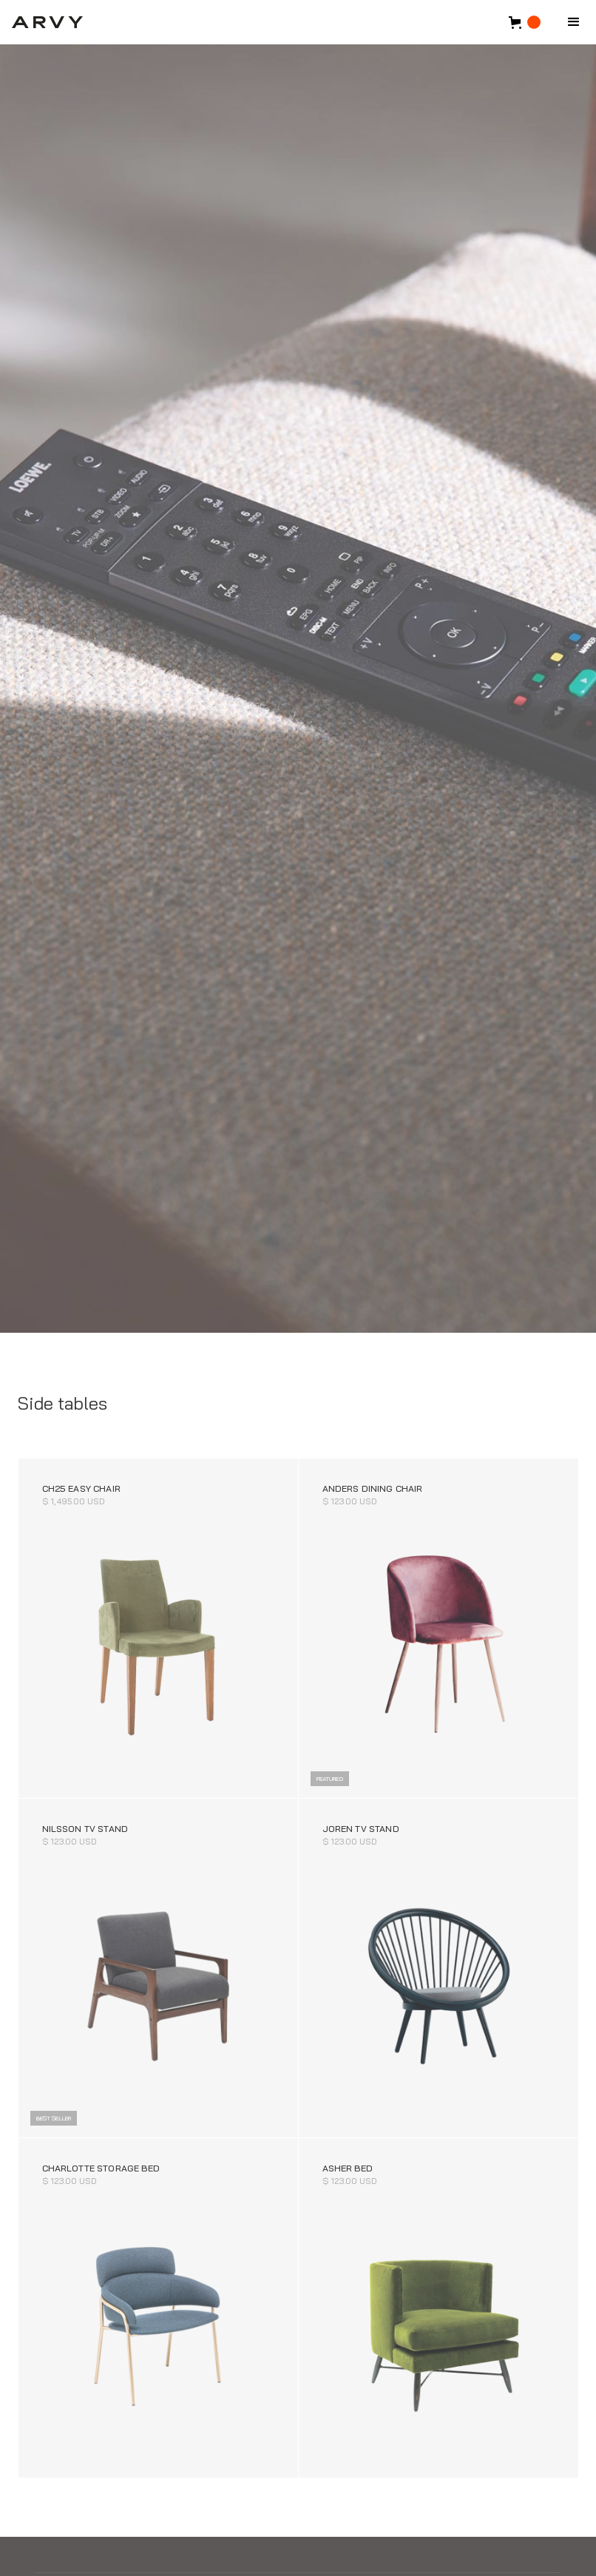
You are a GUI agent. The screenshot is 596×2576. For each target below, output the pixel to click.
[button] (574, 22)
